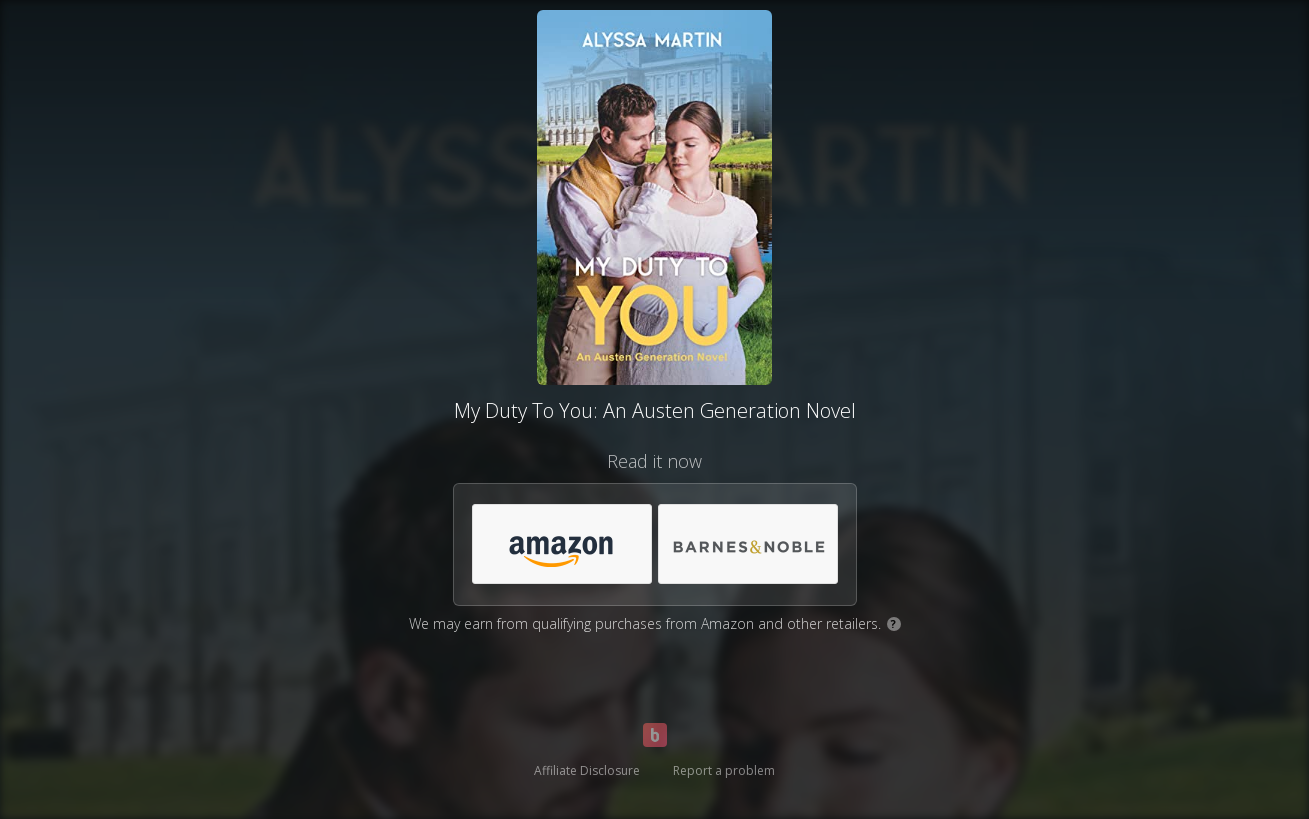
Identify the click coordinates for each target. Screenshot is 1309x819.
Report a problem (724, 770)
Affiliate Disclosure (587, 770)
